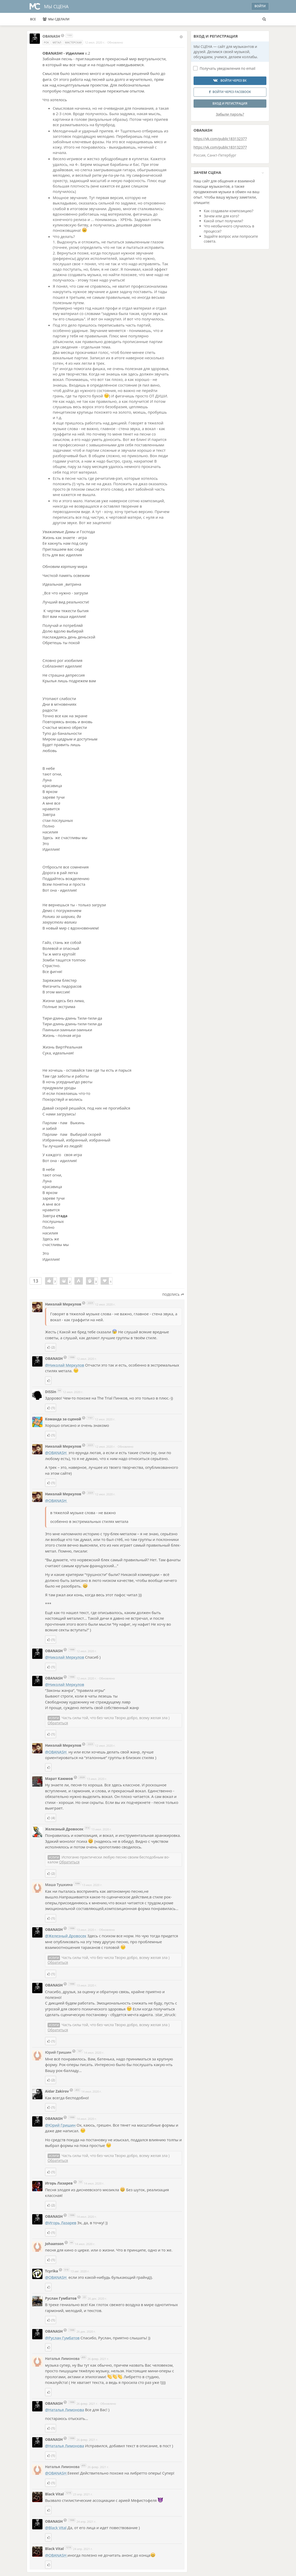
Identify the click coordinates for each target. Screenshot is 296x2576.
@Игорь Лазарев (60, 2222)
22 (84, 2297)
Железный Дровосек (64, 1829)
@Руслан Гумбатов (62, 2337)
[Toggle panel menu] (262, 173)
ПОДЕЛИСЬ (173, 1294)
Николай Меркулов (63, 1304)
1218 (68, 2492)
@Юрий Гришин (60, 2125)
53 (80, 2181)
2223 (90, 1302)
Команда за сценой (63, 1419)
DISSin (51, 1391)
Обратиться (58, 1722)
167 (80, 2051)
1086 (77, 1883)
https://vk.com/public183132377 (220, 138)
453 (77, 2090)
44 (71, 2242)
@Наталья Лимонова (64, 2409)
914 (87, 1827)
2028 (82, 1777)
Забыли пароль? (230, 114)
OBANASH (51, 36)
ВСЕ (33, 19)
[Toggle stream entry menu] (181, 36)
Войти (260, 6)
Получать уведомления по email (224, 68)
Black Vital (54, 2494)
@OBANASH (56, 1452)
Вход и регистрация (230, 103)
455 (83, 2357)
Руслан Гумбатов (61, 2298)
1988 (69, 35)
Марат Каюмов (59, 1778)
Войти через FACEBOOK (230, 92)
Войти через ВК (230, 80)
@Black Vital (55, 2527)
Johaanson (55, 2243)
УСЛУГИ (54, 1718)
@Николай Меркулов (64, 1365)
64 (59, 1390)
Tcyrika (52, 2270)
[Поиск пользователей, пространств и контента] (264, 19)
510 (66, 2269)
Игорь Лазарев (59, 2183)
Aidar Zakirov (57, 2091)
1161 (90, 1417)
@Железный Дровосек (65, 1935)
